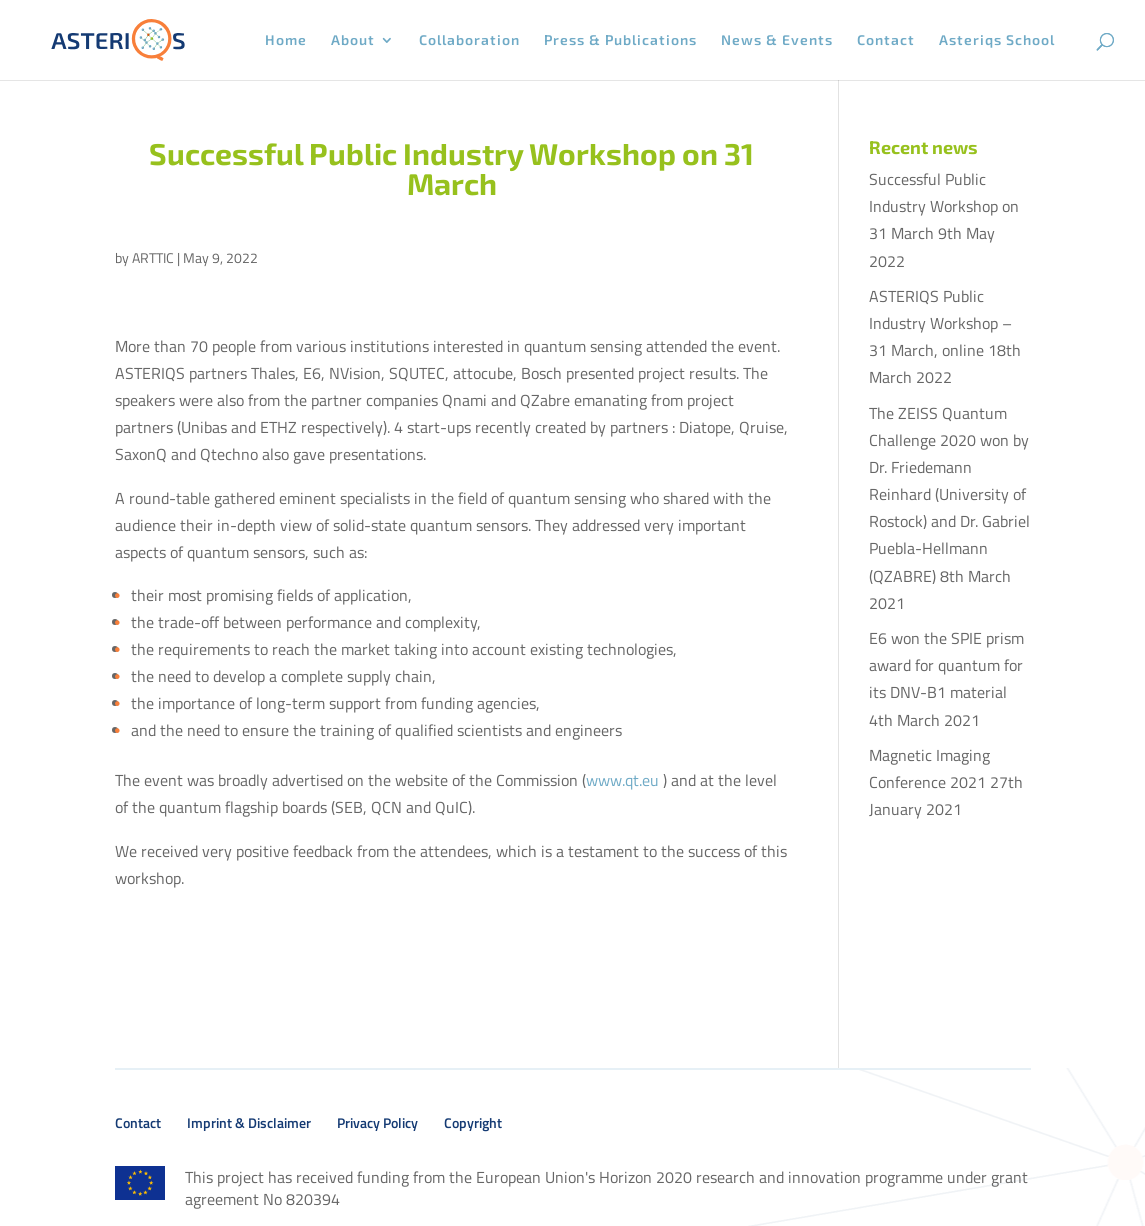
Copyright (473, 1122)
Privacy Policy (377, 1122)
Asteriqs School (997, 40)
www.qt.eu (622, 780)
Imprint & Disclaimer (249, 1122)
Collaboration (469, 40)
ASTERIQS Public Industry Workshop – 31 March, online (940, 323)
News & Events (777, 40)
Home (286, 40)
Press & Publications (620, 40)
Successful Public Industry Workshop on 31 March (944, 206)
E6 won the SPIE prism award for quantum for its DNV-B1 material (946, 665)
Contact (886, 40)
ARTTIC (153, 257)
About (353, 40)
